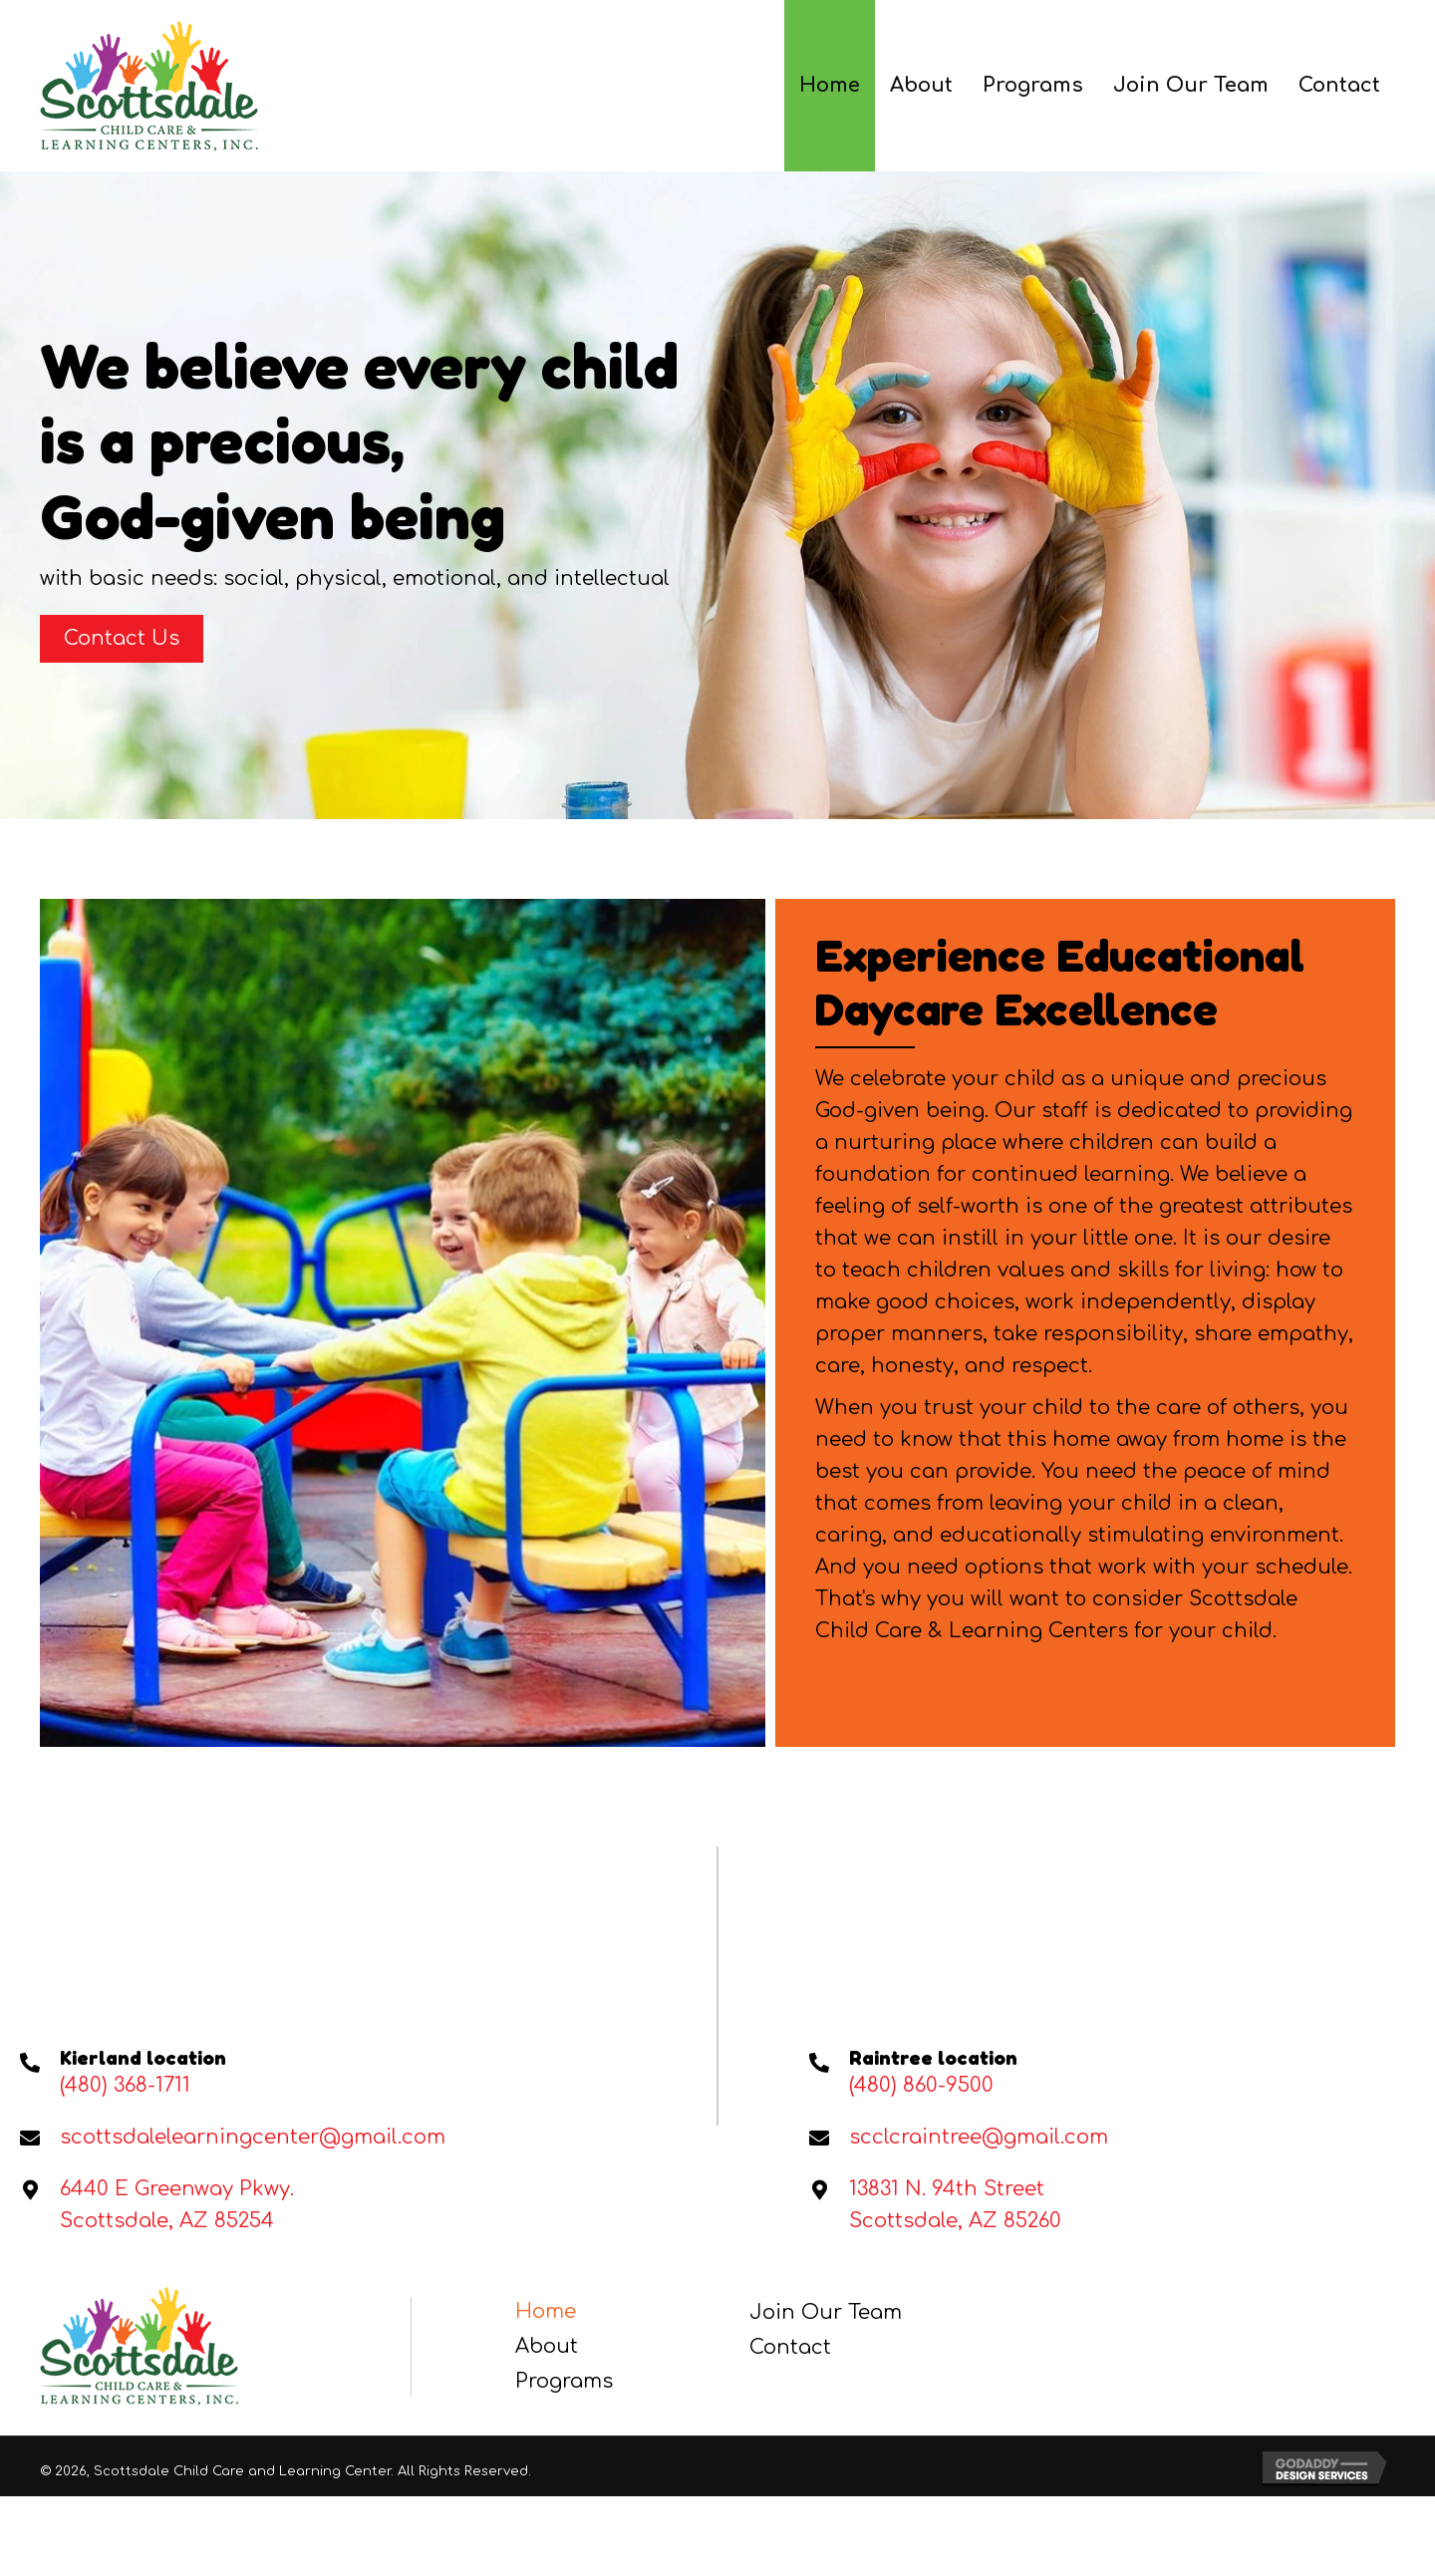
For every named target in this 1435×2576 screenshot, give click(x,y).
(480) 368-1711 (125, 2085)
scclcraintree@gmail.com (978, 2137)
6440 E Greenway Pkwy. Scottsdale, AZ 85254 (177, 2204)
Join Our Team (825, 2312)
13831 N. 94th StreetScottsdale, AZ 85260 (955, 2204)
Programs (564, 2381)
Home (545, 2311)
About (546, 2346)
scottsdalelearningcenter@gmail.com (252, 2137)
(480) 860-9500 (921, 2085)
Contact (790, 2347)
